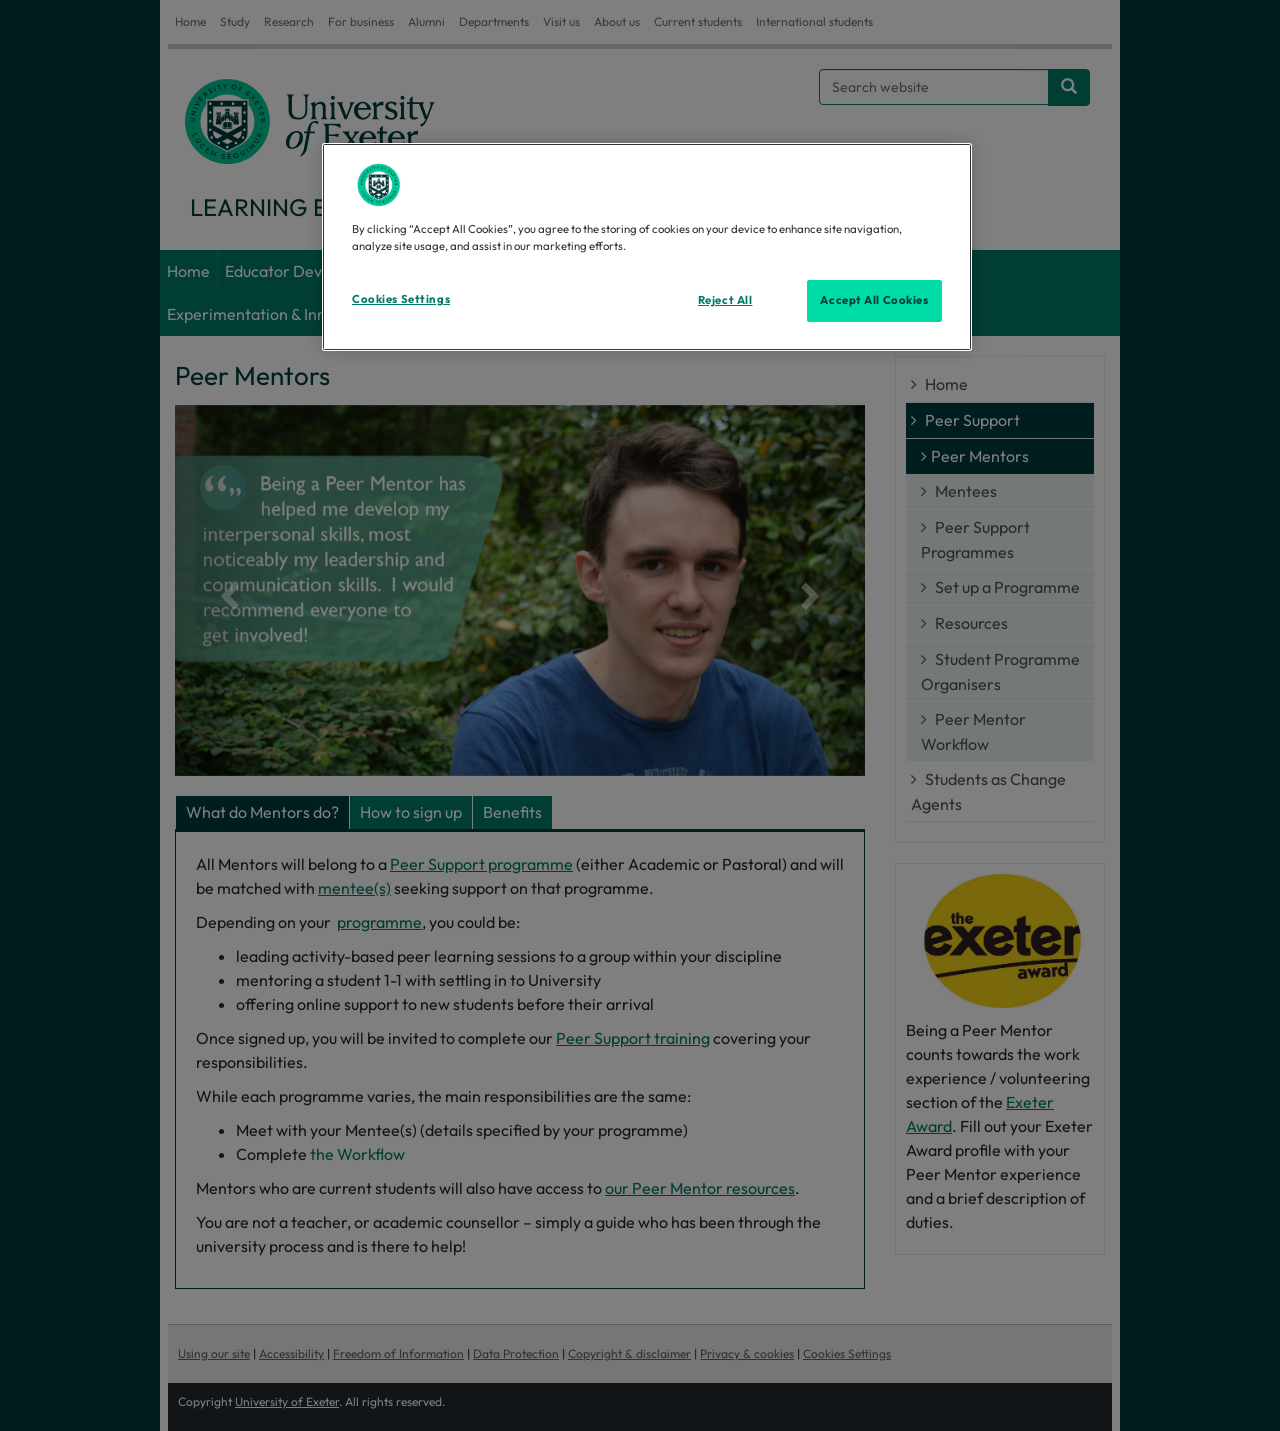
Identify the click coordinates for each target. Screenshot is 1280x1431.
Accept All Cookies (874, 300)
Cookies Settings (401, 299)
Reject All (725, 300)
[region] (647, 247)
